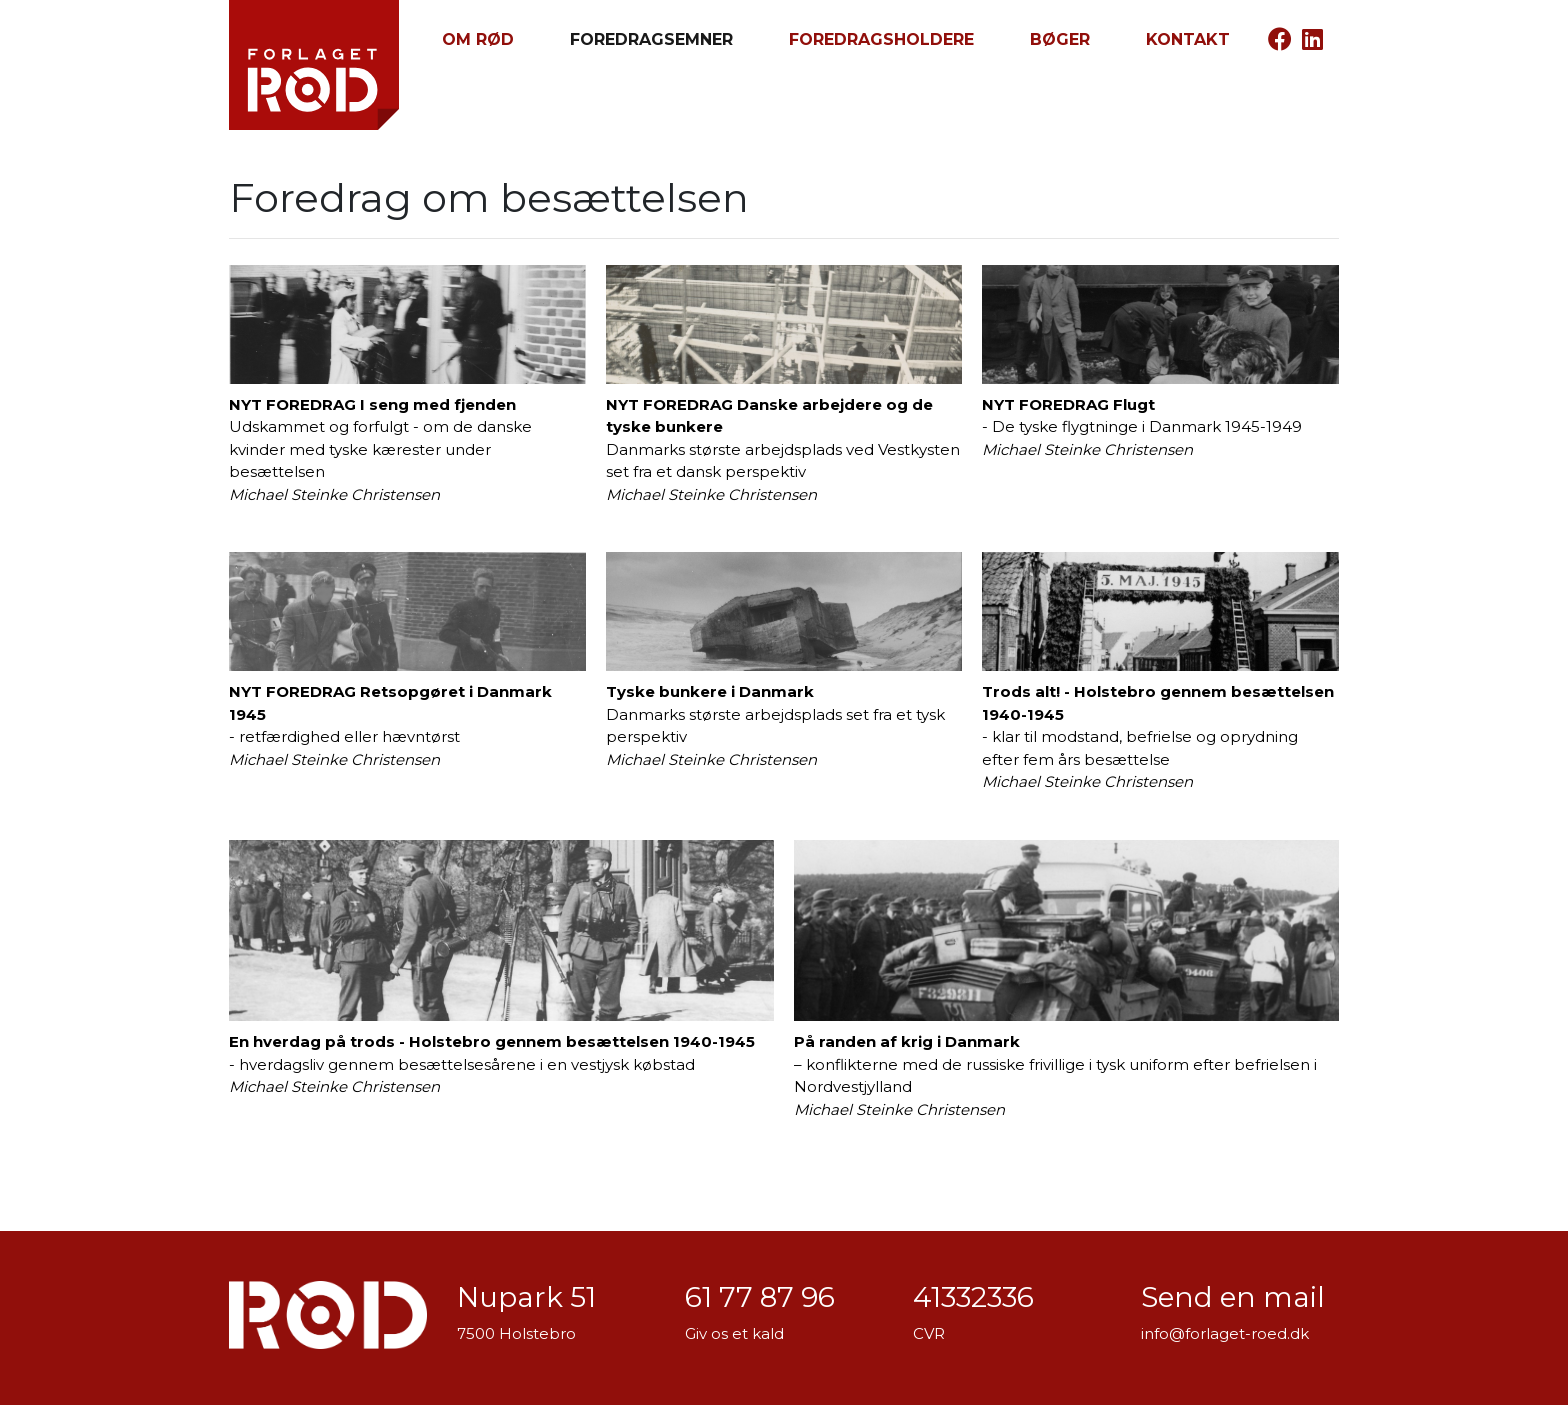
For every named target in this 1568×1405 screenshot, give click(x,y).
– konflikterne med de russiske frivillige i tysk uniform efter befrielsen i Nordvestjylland (1066, 979)
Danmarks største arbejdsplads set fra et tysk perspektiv (784, 660)
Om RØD (478, 39)
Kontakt (1188, 39)
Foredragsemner (651, 39)
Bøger (1060, 39)
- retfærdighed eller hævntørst (407, 660)
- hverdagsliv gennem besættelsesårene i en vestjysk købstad (501, 968)
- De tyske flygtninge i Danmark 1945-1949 (1160, 362)
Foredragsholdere (881, 39)
